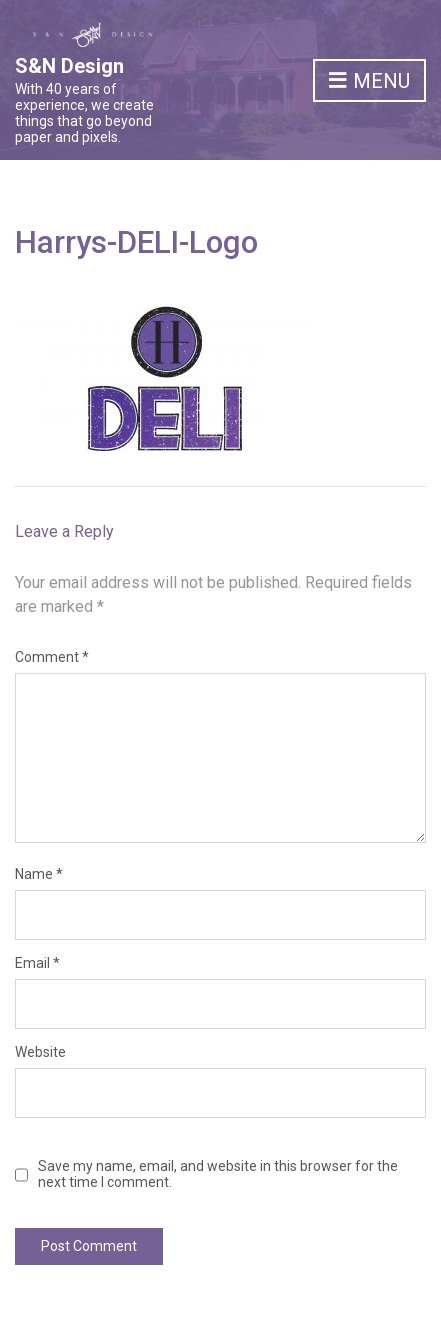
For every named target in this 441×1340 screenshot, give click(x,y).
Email (37, 963)
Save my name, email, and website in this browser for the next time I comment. (218, 1174)
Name (39, 874)
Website (40, 1052)
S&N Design (69, 66)
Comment (52, 657)
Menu (369, 82)
